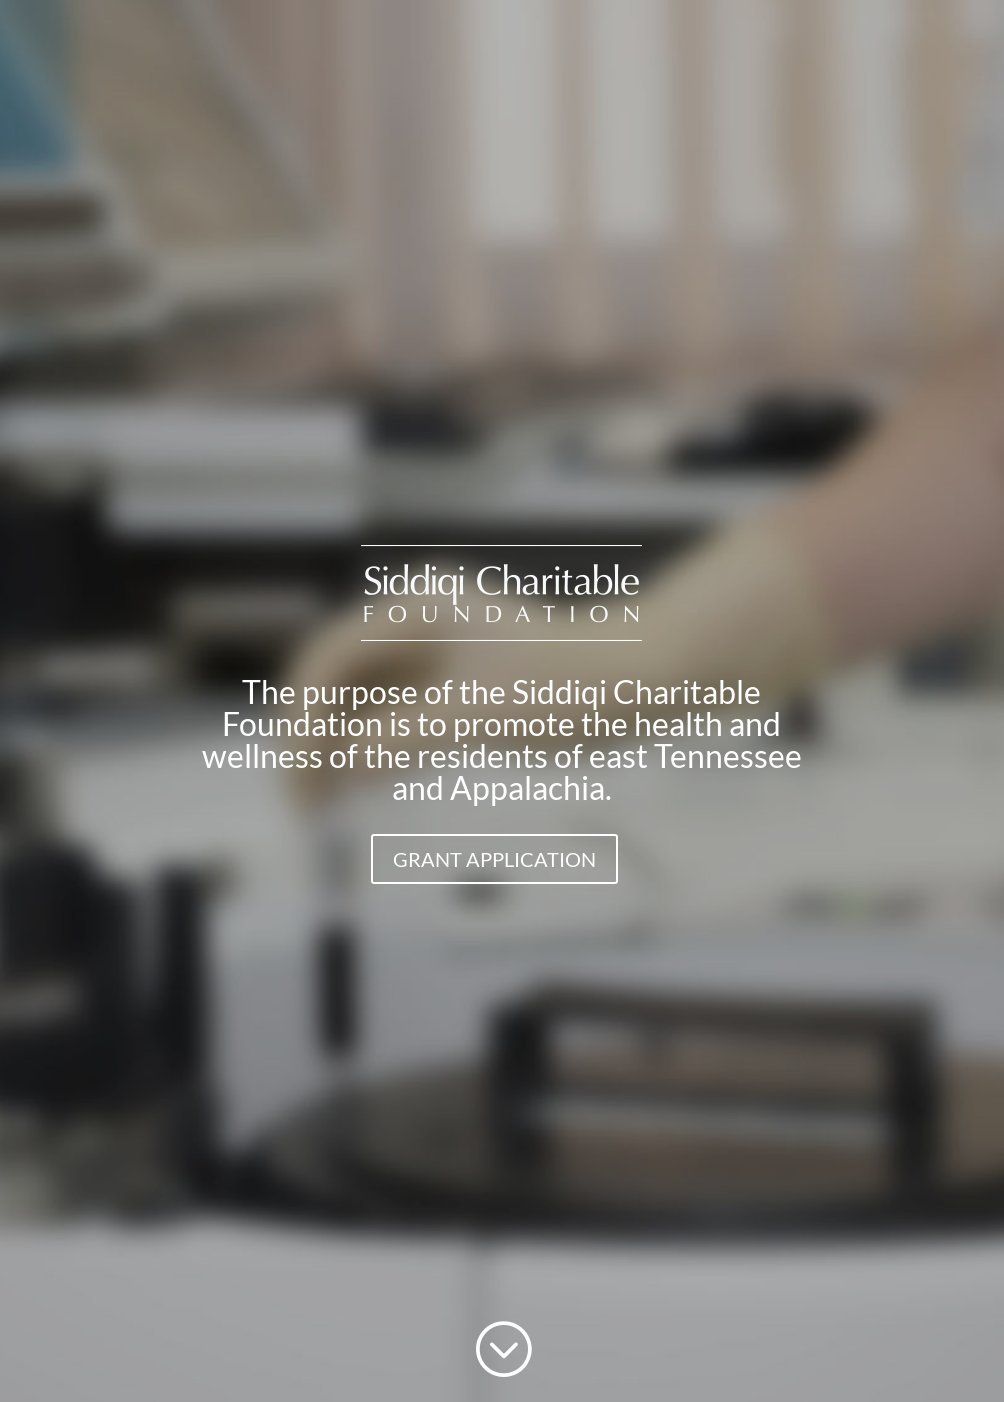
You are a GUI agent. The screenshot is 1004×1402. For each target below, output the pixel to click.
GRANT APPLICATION (494, 859)
